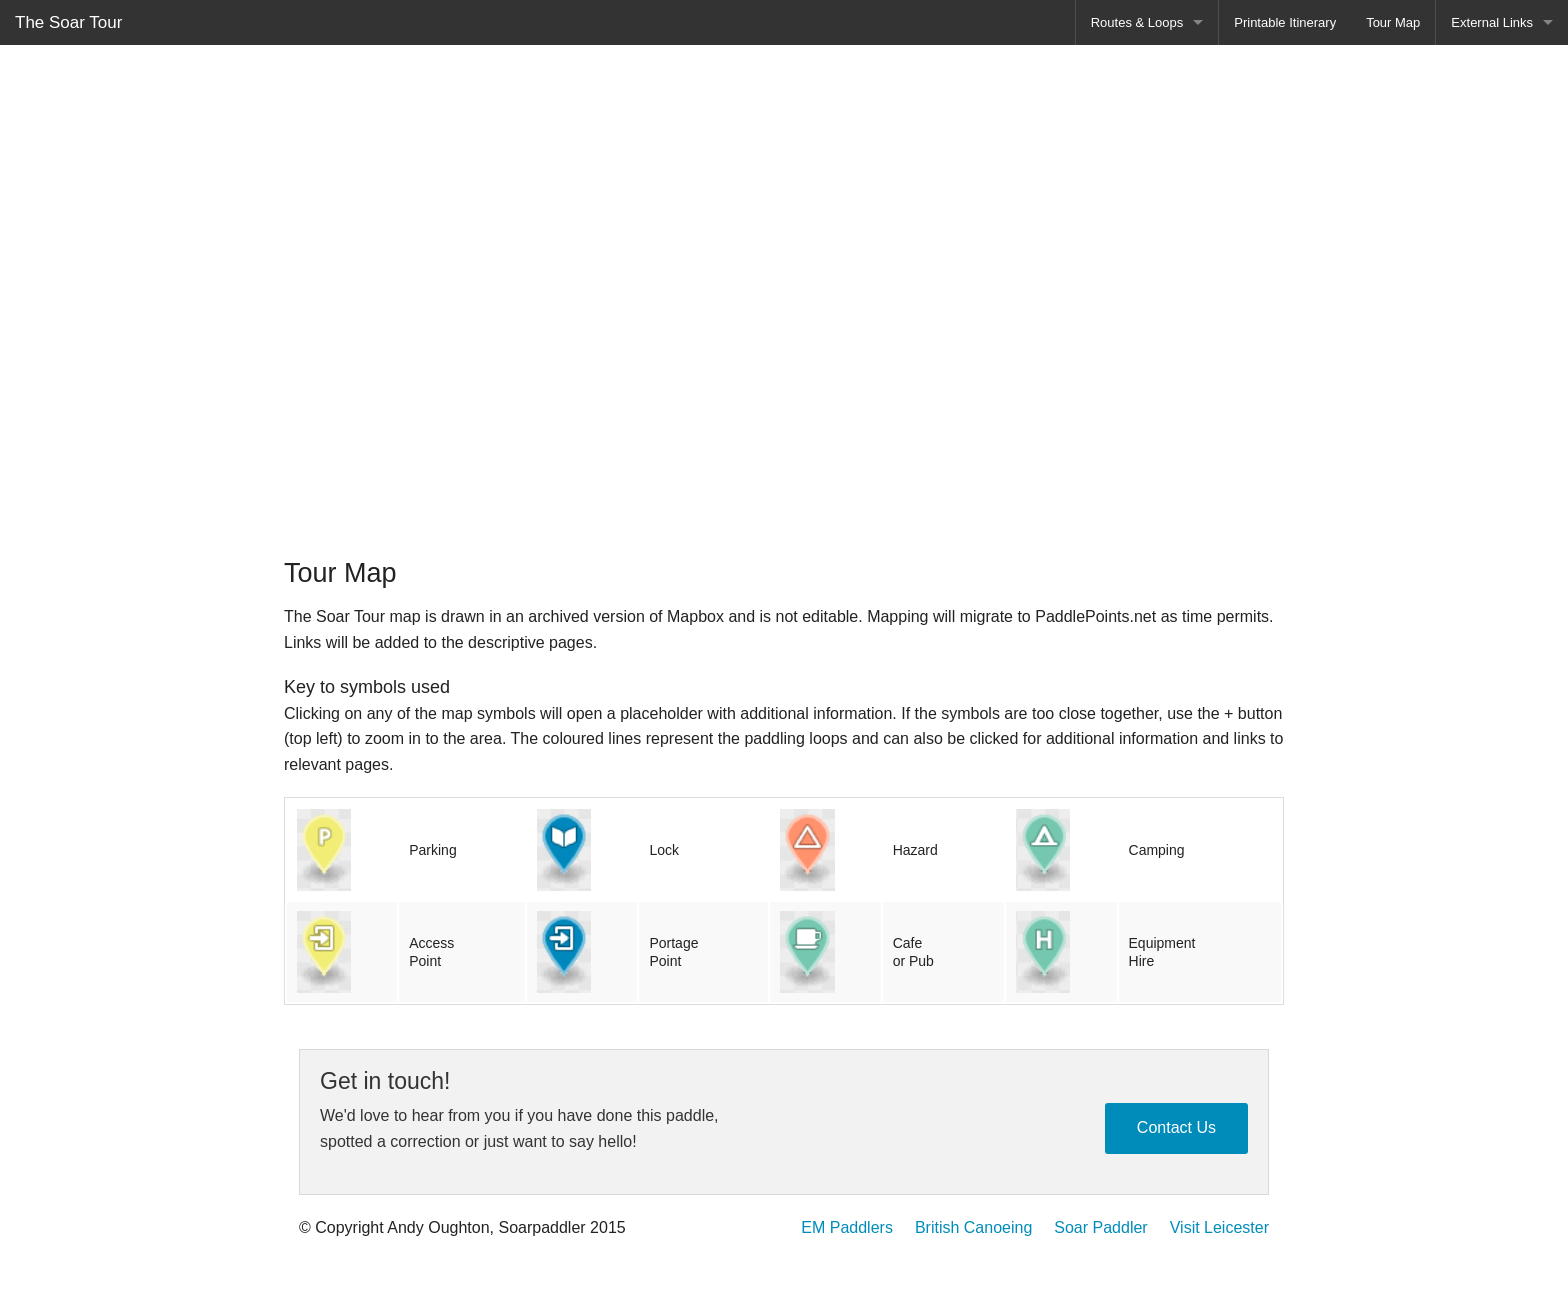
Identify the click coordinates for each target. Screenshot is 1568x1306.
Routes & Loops (1137, 22)
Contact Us (1176, 1127)
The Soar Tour (68, 22)
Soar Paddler (1100, 1227)
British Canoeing (973, 1227)
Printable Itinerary (1285, 22)
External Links (1492, 22)
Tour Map (1393, 22)
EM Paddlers (847, 1227)
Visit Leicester (1219, 1227)
